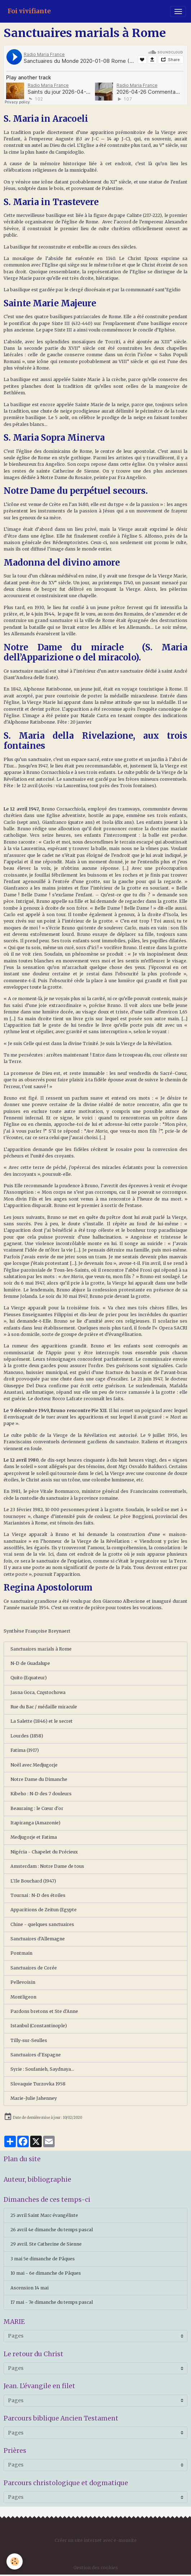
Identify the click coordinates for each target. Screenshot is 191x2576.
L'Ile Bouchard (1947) (33, 1881)
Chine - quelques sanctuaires (42, 1924)
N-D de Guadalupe (30, 1663)
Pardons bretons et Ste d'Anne (44, 2011)
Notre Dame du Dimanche (38, 1779)
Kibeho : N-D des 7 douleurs (41, 1793)
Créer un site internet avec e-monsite (96, 2540)
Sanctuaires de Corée (33, 1968)
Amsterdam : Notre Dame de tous (47, 1866)
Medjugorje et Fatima (33, 1837)
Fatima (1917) (24, 1750)
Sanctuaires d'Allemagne (37, 1938)
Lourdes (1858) (26, 1736)
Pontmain (21, 1953)
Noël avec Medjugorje (34, 1765)
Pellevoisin (22, 1982)
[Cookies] (14, 2561)
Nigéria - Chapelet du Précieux (44, 1852)
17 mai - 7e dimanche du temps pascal (51, 2302)
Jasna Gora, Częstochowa (37, 1692)
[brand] (29, 11)
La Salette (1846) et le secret (41, 1721)
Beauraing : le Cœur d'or (36, 1808)
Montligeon (23, 1997)
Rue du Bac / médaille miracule (43, 1706)
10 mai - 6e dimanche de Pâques (45, 2273)
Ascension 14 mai (29, 2287)
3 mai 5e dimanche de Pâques (42, 2258)
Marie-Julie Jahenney (33, 2098)
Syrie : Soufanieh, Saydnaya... (42, 2069)
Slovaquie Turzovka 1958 (37, 2084)
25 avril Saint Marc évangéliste (44, 2215)
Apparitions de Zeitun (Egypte (43, 1909)
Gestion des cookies (95, 2567)
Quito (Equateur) (28, 1677)
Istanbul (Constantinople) (38, 2025)
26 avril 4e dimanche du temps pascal (51, 2229)
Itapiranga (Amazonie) (35, 1822)
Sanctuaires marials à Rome (41, 1649)
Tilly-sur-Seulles (28, 2040)
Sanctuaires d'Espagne (35, 2054)
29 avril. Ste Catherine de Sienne (46, 2244)
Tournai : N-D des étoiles (37, 1895)
